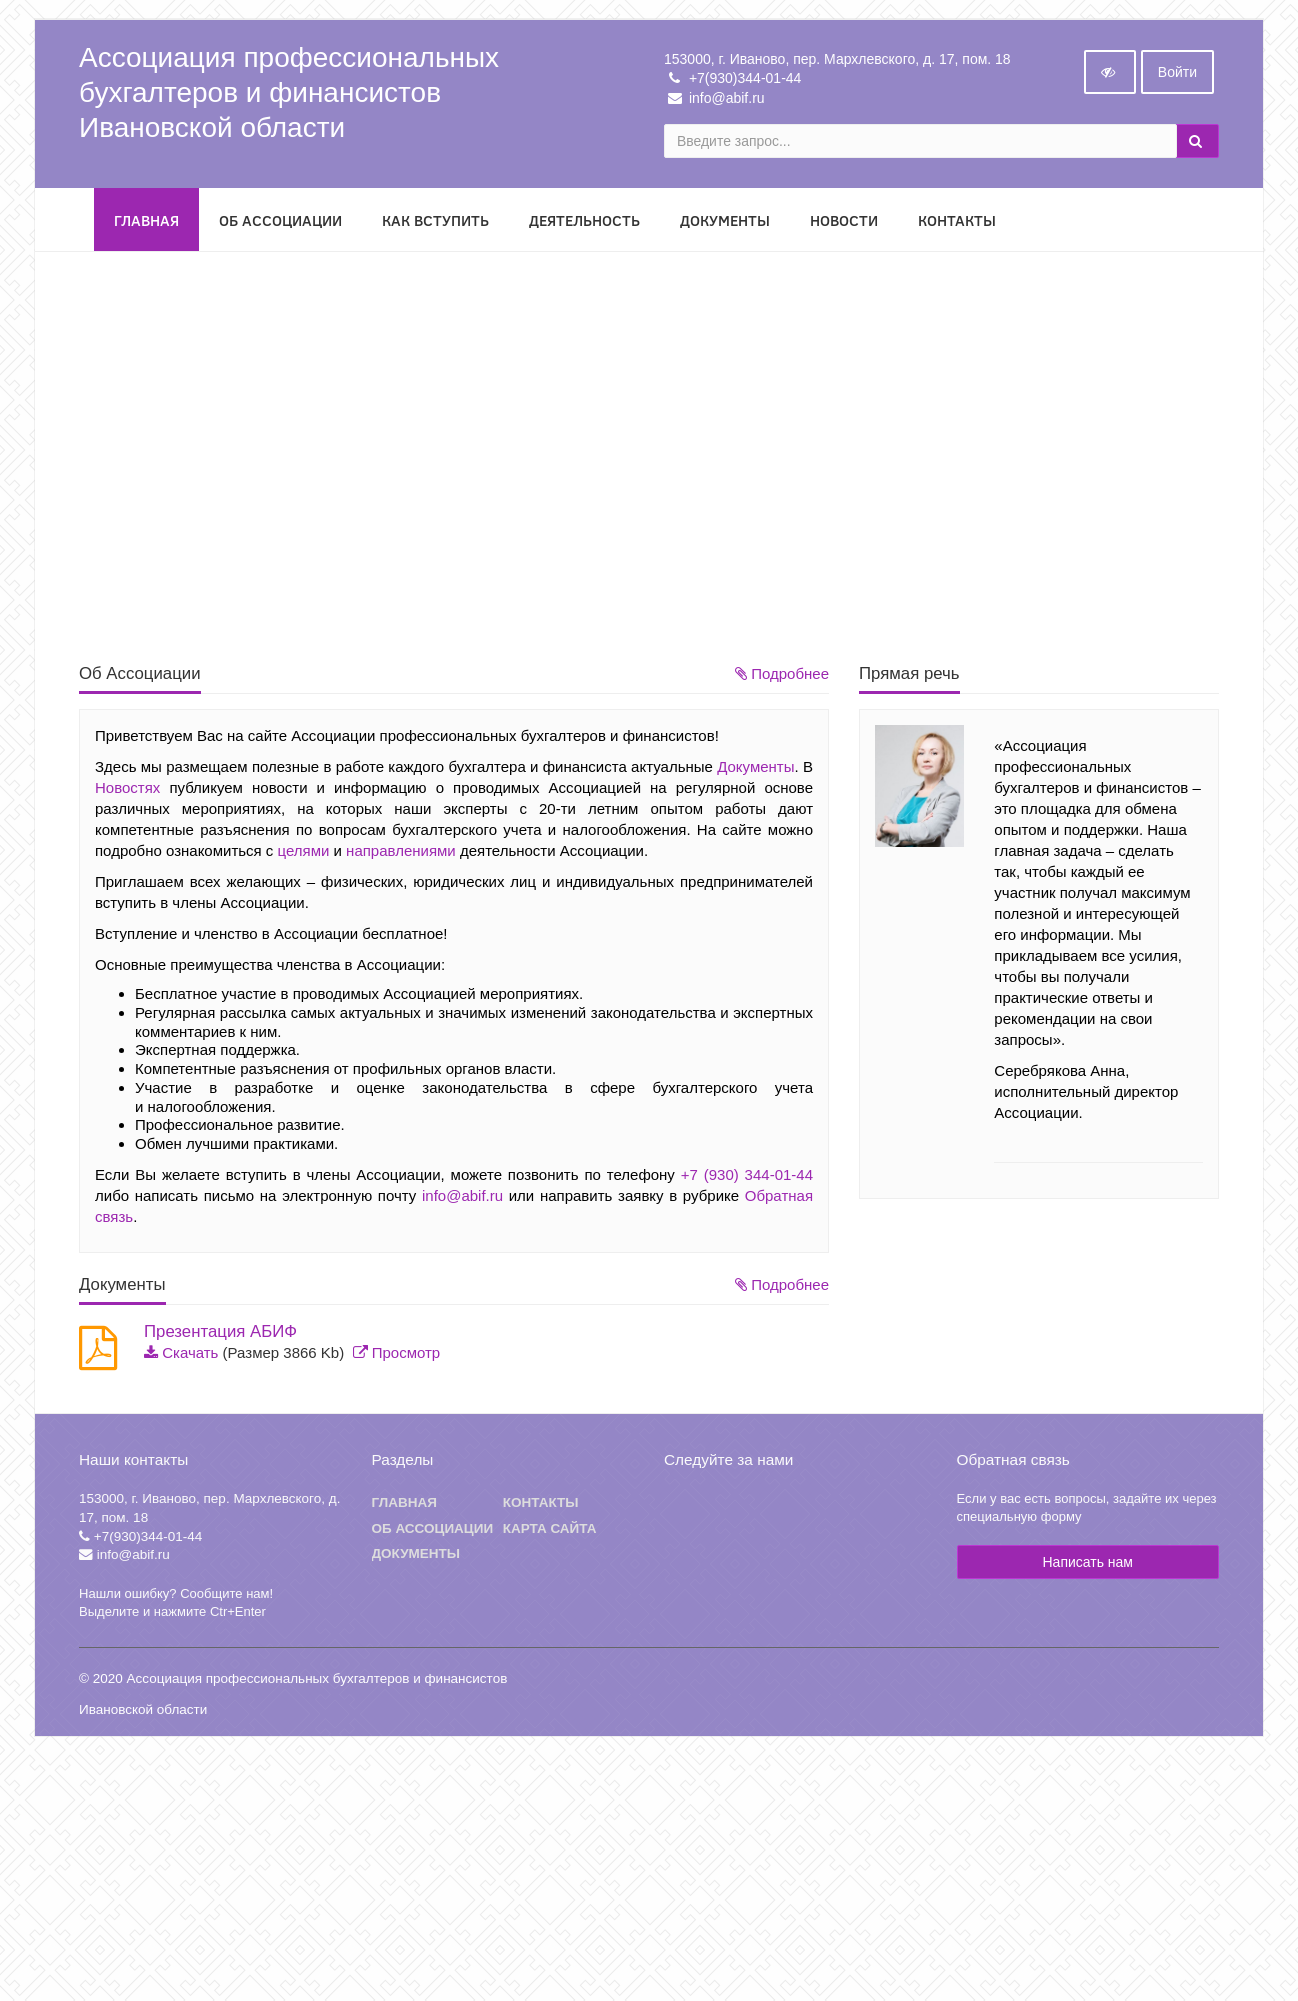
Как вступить (435, 222)
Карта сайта (550, 1530)
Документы (725, 222)
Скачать (190, 1354)
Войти (1177, 74)
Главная (146, 222)
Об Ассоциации (280, 222)
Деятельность (584, 222)
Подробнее (782, 675)
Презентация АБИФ (220, 1334)
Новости (844, 222)
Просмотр (406, 1354)
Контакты (957, 222)
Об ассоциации (433, 1530)
